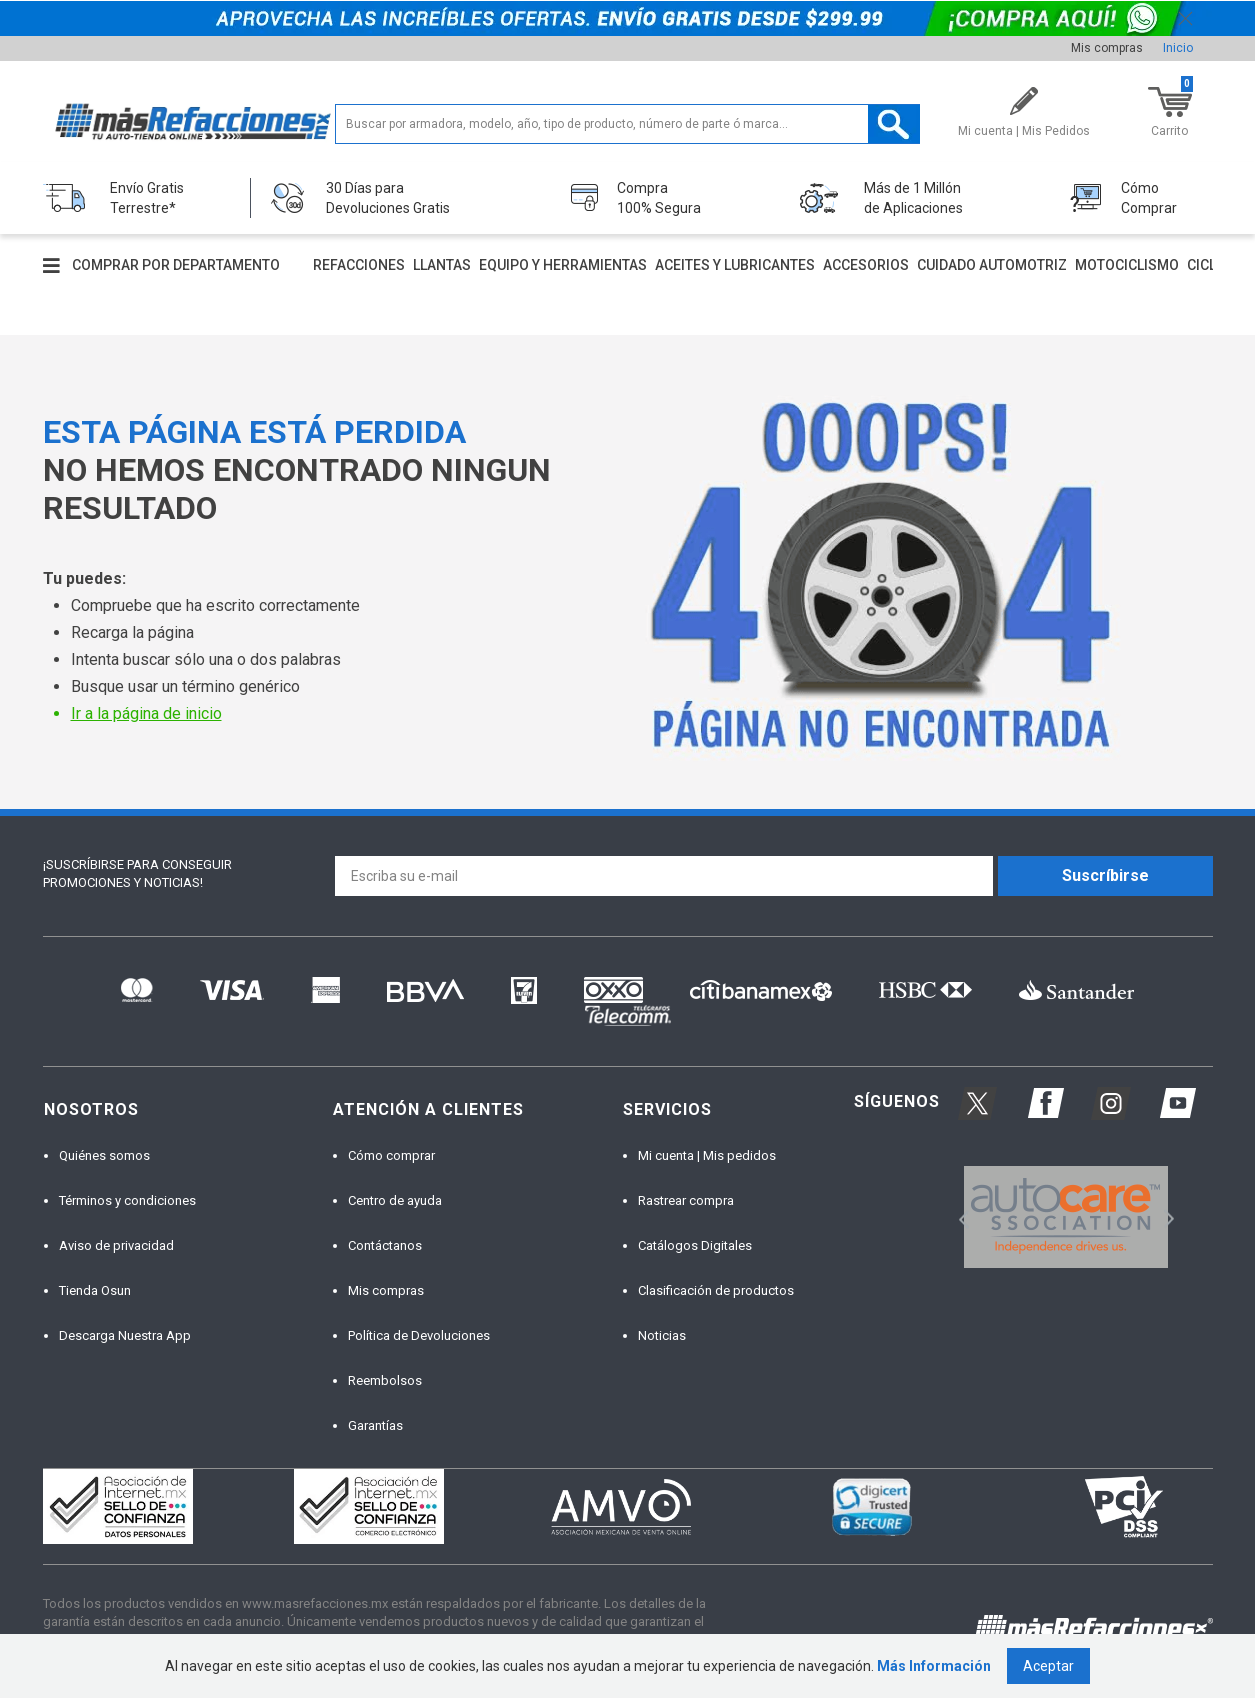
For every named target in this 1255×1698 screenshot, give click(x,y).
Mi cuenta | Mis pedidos (707, 1155)
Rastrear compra (686, 1200)
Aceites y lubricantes (735, 265)
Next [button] (1166, 1217)
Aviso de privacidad (116, 1245)
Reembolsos (385, 1380)
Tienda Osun (95, 1290)
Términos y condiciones (127, 1200)
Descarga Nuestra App (125, 1335)
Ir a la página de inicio (146, 713)
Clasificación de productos (716, 1290)
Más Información (934, 1666)
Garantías (375, 1425)
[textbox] (627, 124)
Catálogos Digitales (695, 1245)
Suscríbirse (1105, 875)
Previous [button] (957, 1217)
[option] (1066, 1217)
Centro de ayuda (395, 1200)
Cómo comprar (391, 1155)
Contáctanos (385, 1245)
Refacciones (359, 265)
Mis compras (1107, 48)
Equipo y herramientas (563, 265)
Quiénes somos (104, 1155)
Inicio (1178, 48)
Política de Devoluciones (419, 1335)
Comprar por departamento (176, 265)
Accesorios (866, 265)
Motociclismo (1127, 265)
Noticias (662, 1335)
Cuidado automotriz (992, 265)
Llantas (442, 265)
